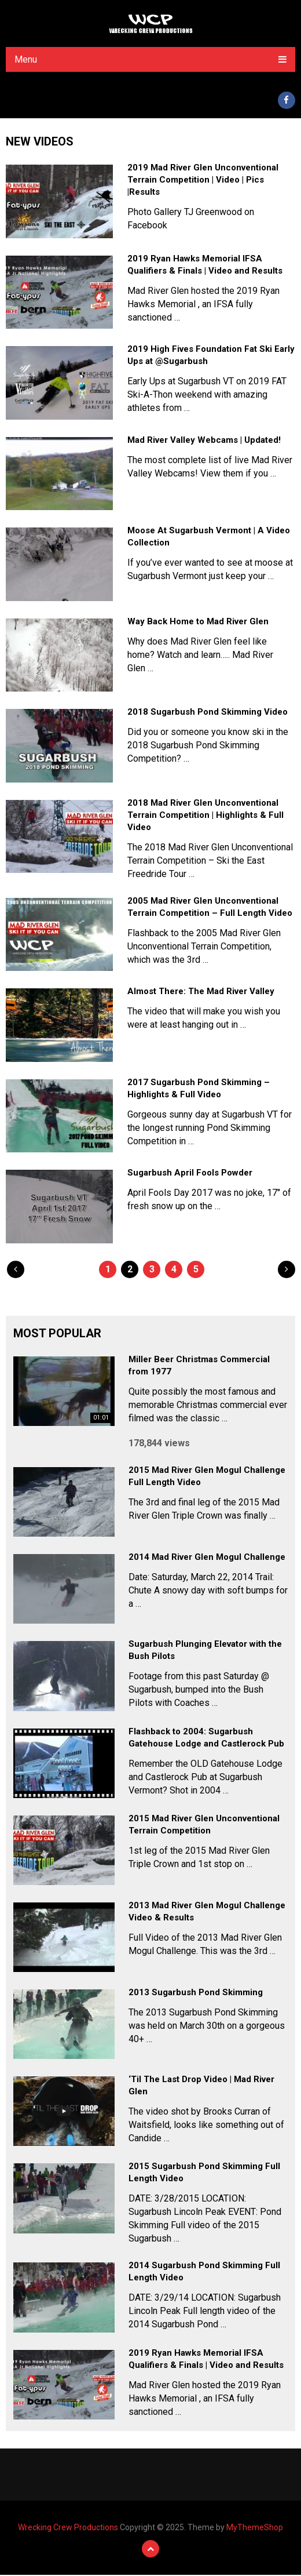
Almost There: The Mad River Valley (200, 993)
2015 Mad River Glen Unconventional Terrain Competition (204, 1825)
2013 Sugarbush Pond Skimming (196, 1994)
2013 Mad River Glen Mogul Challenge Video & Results (207, 1912)
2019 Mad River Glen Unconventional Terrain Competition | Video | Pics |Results (202, 181)
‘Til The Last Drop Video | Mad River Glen (201, 2087)
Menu (25, 59)
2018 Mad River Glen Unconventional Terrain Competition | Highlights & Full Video (205, 816)
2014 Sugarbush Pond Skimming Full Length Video (204, 2273)
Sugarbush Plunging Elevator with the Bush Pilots (205, 1651)
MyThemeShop (254, 2528)
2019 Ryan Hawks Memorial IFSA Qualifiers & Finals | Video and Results (204, 266)
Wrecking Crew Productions (68, 2528)
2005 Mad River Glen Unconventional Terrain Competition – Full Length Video (209, 908)
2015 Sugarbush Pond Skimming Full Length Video (204, 2174)
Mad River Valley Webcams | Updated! (204, 441)
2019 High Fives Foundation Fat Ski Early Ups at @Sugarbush (211, 356)
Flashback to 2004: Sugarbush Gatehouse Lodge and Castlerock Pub (206, 1738)
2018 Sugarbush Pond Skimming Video (207, 713)
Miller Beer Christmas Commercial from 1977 (199, 1367)
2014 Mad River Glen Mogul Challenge (207, 1558)
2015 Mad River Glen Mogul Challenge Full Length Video (207, 1478)
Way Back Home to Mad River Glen (198, 623)
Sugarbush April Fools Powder (189, 1174)
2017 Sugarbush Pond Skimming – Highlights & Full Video (198, 1090)
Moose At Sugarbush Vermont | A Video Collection (208, 538)
